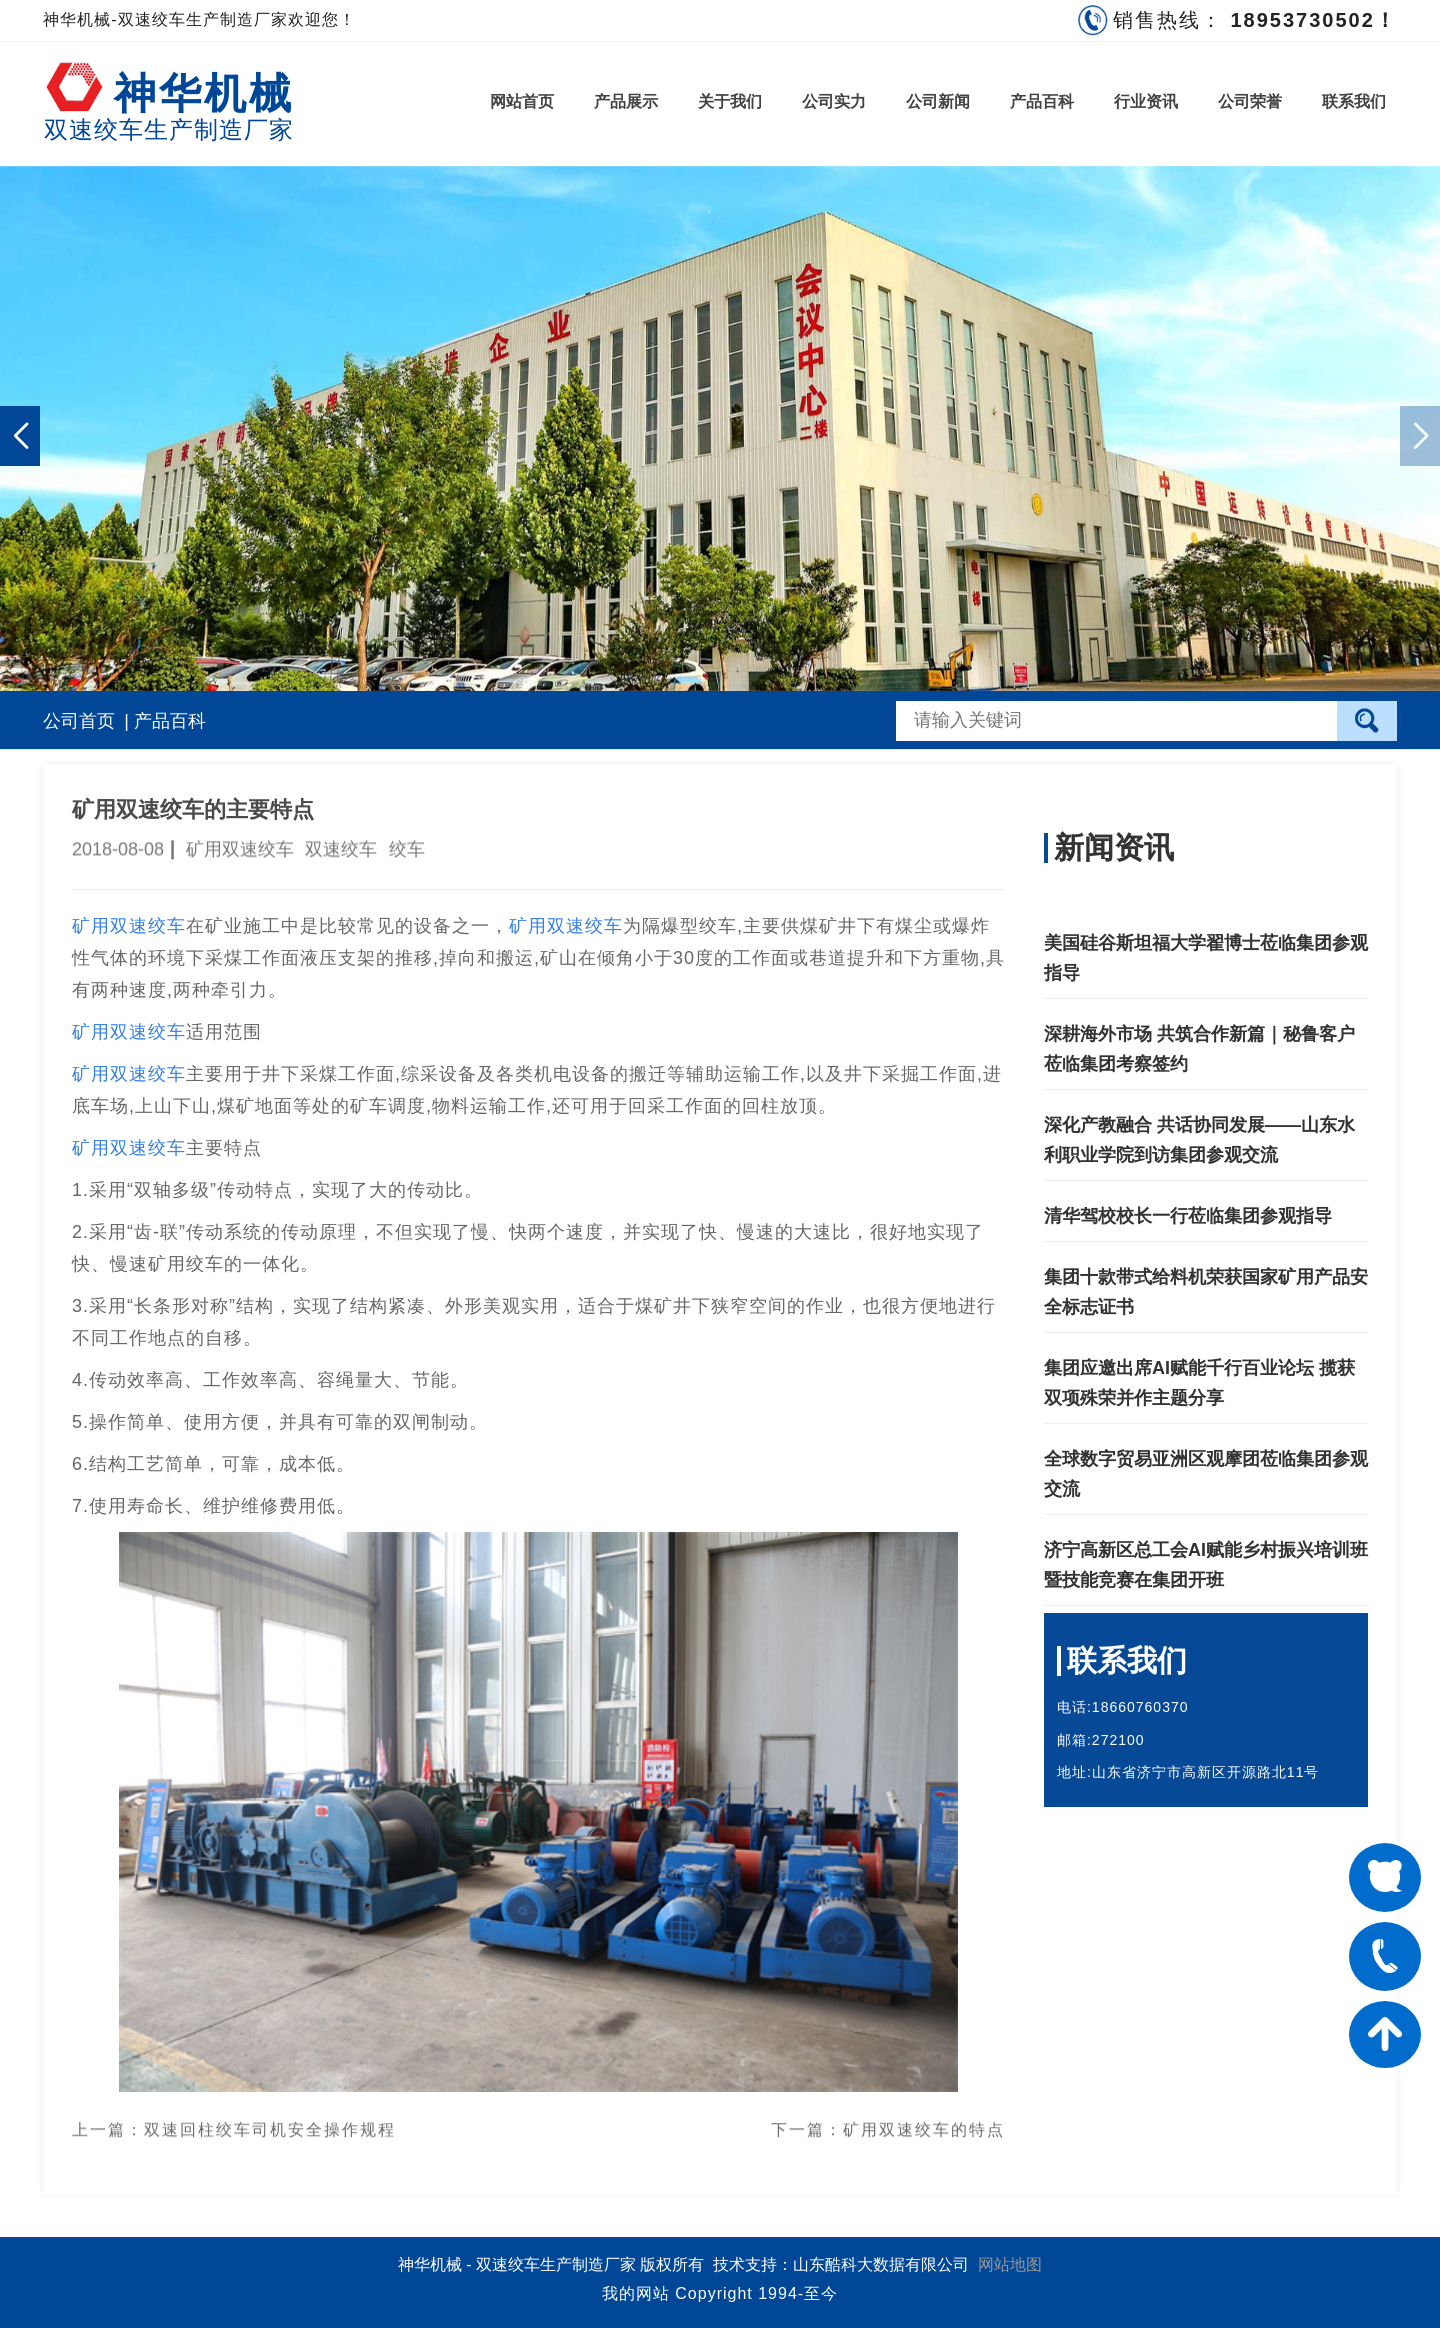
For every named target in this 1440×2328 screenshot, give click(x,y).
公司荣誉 (1250, 101)
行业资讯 (1146, 101)
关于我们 (730, 101)
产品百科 (1042, 101)
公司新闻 (938, 101)
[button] (20, 436)
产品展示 (626, 101)
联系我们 (1354, 101)
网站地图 (1010, 2264)
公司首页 (79, 721)
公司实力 (834, 101)
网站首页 (522, 101)
